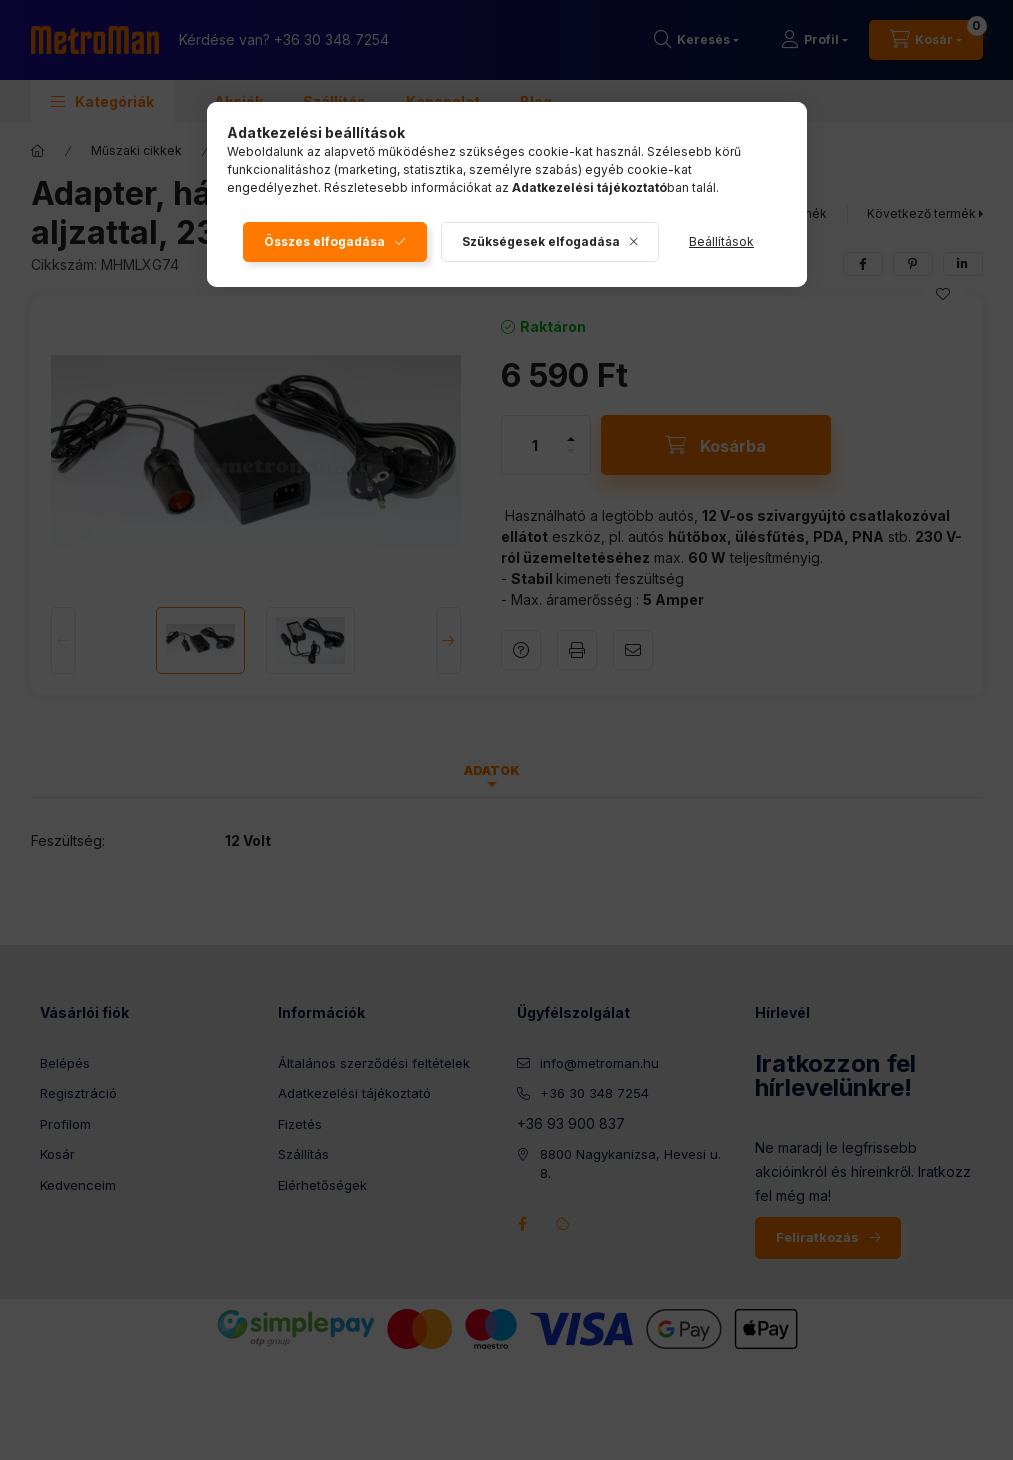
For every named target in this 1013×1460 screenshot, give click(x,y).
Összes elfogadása (324, 241)
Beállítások (721, 241)
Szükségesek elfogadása (541, 241)
